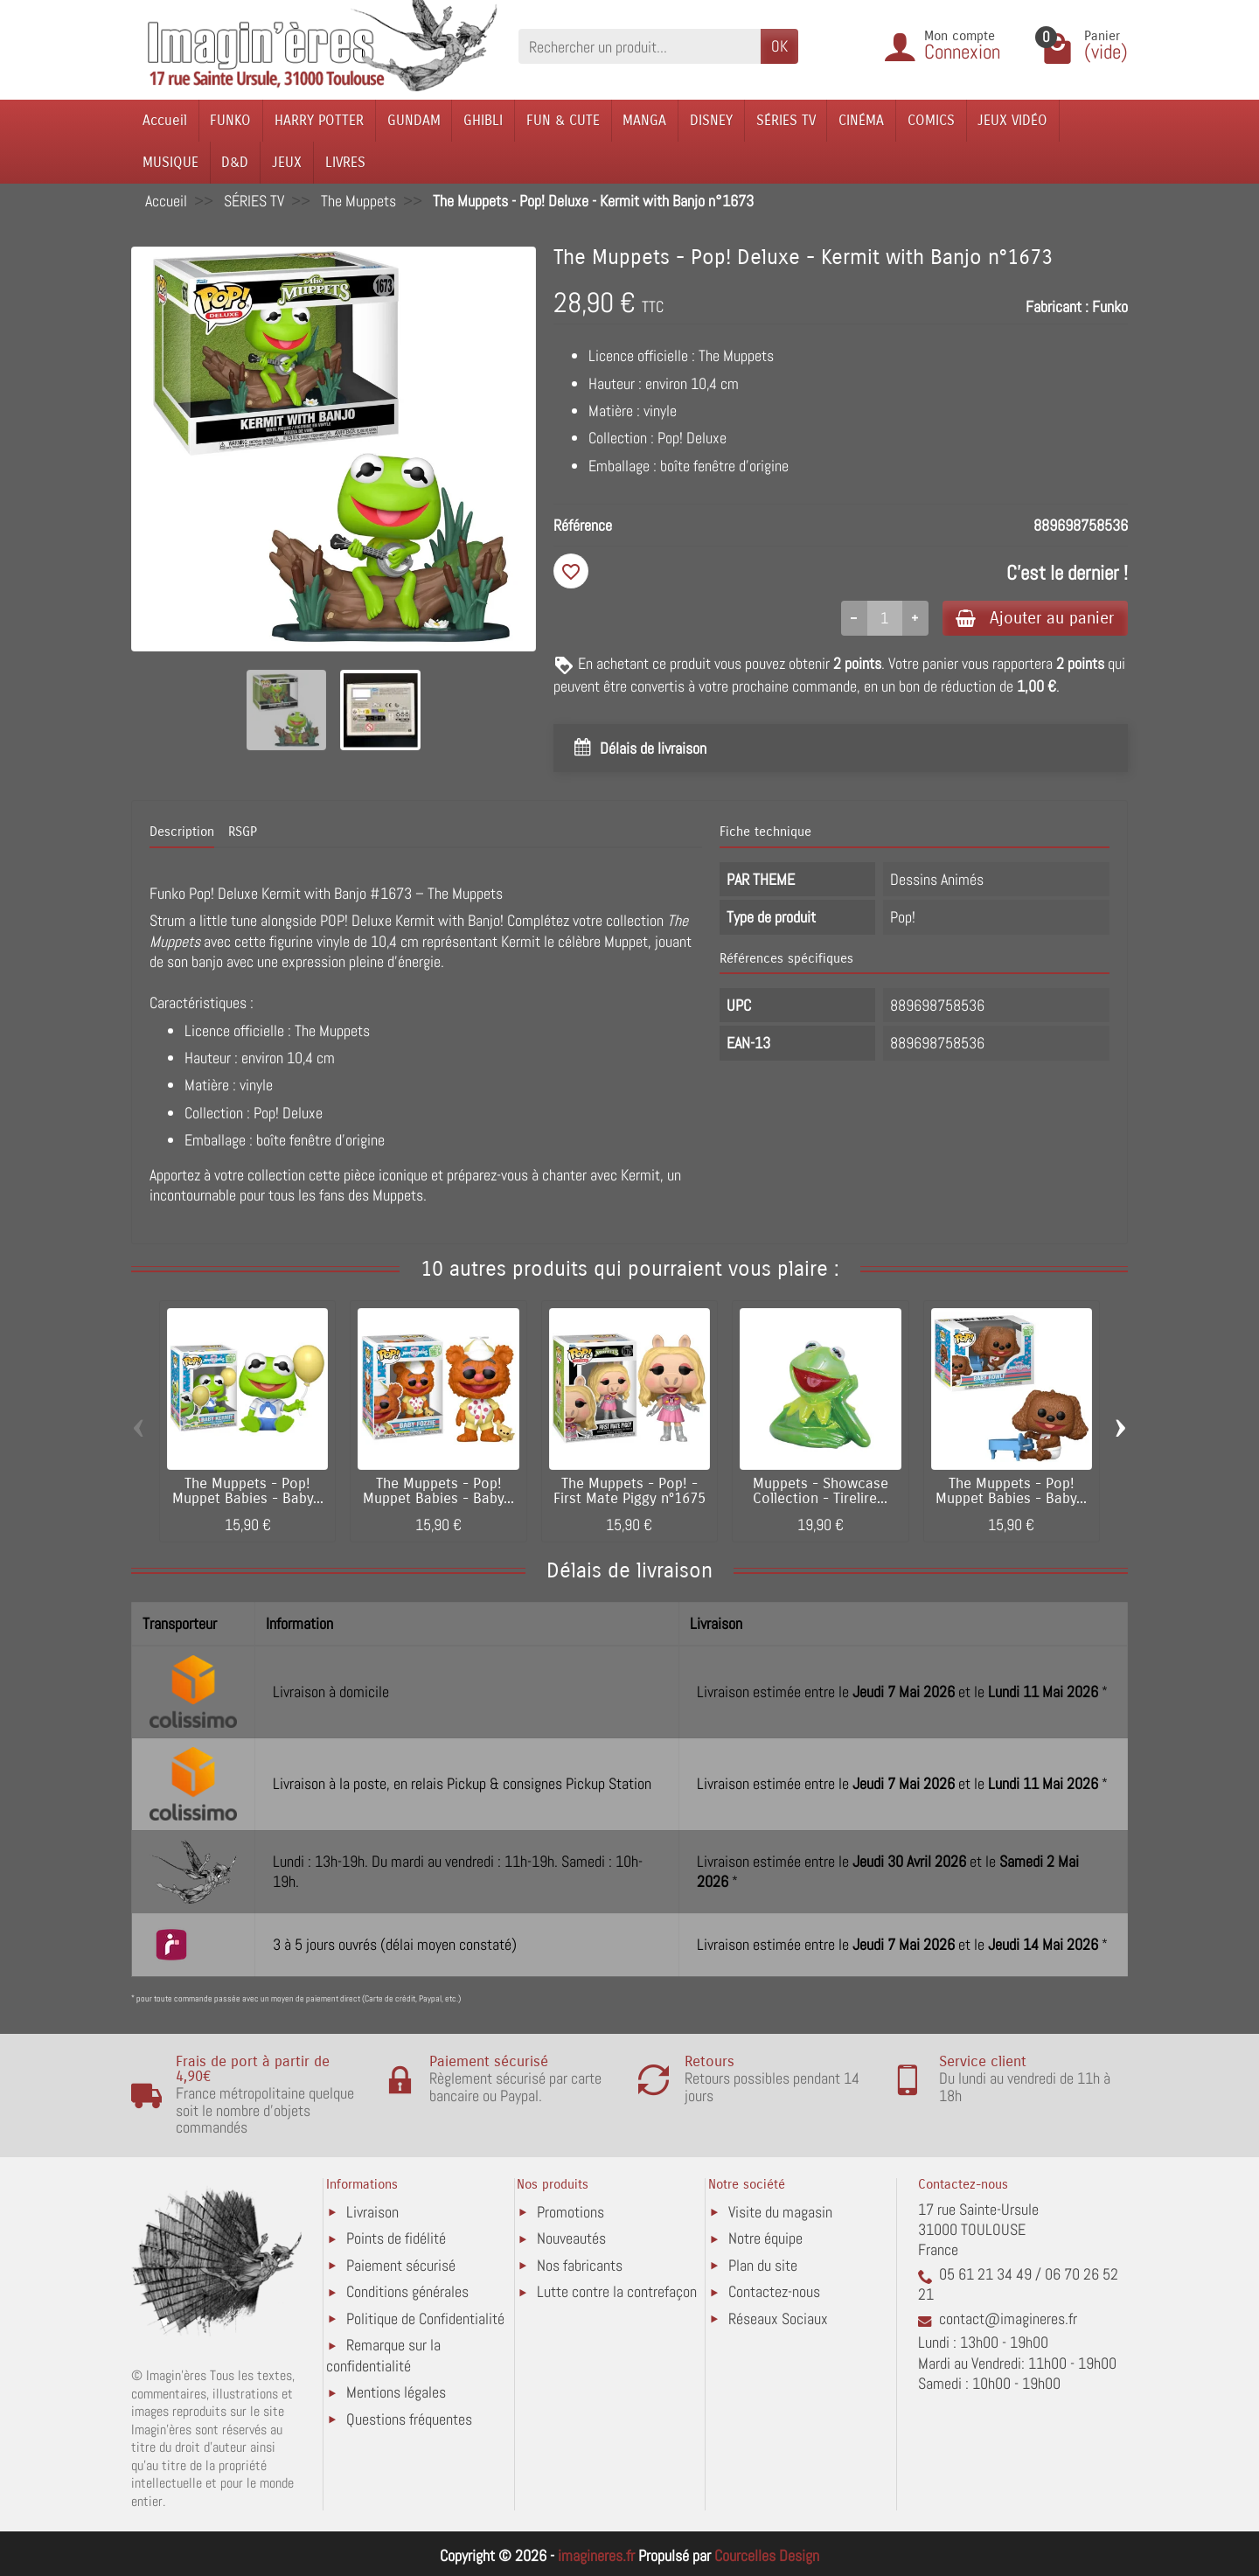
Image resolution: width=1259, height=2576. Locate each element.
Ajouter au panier (1035, 618)
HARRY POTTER (319, 120)
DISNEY (711, 120)
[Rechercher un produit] (639, 46)
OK (779, 46)
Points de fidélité (396, 2239)
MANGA (644, 120)
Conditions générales (407, 2292)
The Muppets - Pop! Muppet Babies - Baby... (247, 1491)
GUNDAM (414, 120)
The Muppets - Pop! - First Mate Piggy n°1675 (629, 1491)
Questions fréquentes (409, 2419)
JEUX (287, 162)
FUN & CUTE (563, 120)
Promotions (570, 2212)
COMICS (931, 120)
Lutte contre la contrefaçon (617, 2292)
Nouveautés (571, 2239)
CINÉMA (861, 120)
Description (182, 832)
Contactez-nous (774, 2292)
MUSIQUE (170, 162)
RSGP (242, 832)
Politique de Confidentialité (425, 2318)
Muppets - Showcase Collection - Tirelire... (820, 1491)
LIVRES (345, 162)
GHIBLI (483, 120)
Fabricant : (1057, 306)
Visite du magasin (780, 2212)
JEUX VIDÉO (1012, 120)
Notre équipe (765, 2239)
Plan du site (762, 2265)
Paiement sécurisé (401, 2265)
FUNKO (230, 120)
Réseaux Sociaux (778, 2318)
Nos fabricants (580, 2265)
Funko (1110, 306)
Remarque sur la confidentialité (383, 2356)
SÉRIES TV (786, 120)
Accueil (165, 120)
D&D (234, 162)
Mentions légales (396, 2393)
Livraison (372, 2212)
